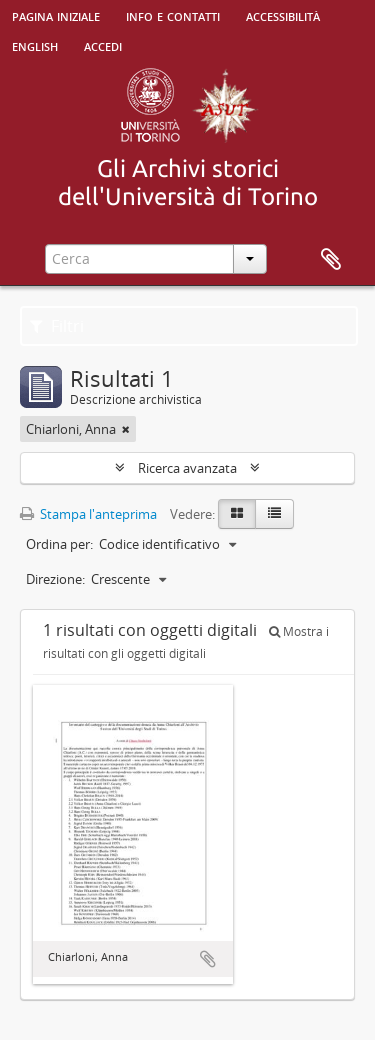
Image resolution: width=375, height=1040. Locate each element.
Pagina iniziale (56, 15)
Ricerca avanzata (187, 468)
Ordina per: (59, 544)
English (35, 45)
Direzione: (55, 579)
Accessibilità (283, 15)
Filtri (57, 326)
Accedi (103, 45)
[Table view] (274, 514)
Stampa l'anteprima (88, 514)
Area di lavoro (331, 260)
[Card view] (237, 514)
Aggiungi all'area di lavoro (208, 959)
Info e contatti (173, 15)
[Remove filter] (126, 429)
